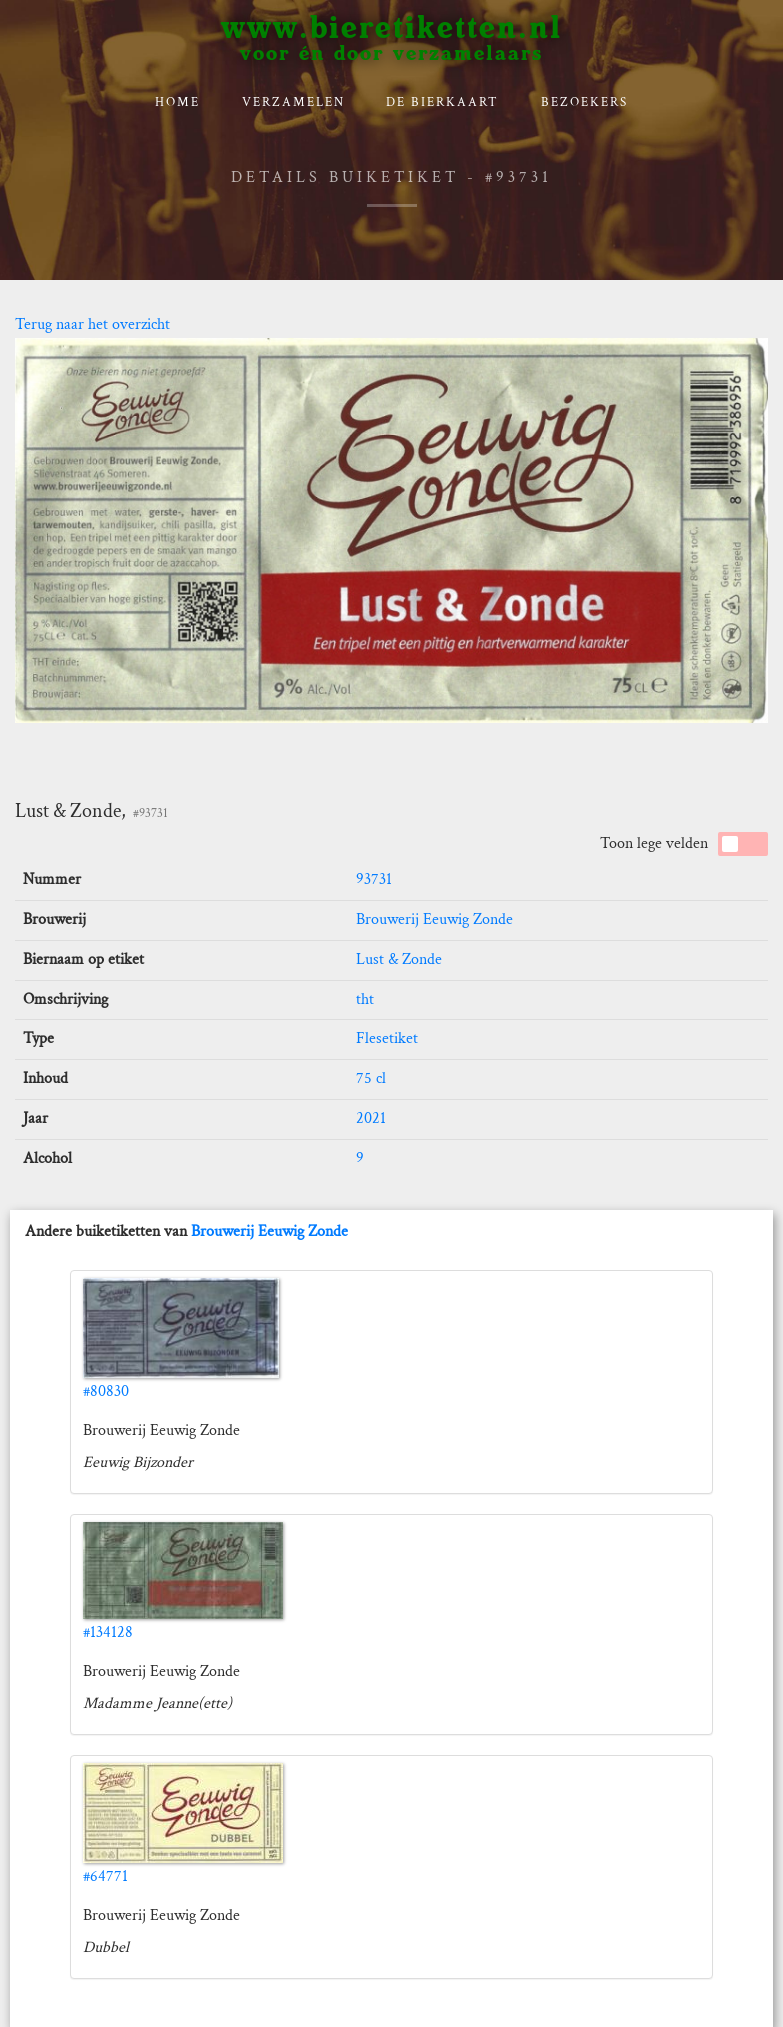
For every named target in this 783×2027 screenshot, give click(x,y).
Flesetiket (387, 1038)
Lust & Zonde (399, 959)
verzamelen (293, 102)
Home (177, 102)
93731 (374, 879)
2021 (371, 1118)
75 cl (371, 1078)
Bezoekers (584, 102)
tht (365, 999)
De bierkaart (442, 102)
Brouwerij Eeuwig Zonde (434, 919)
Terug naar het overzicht (92, 324)
